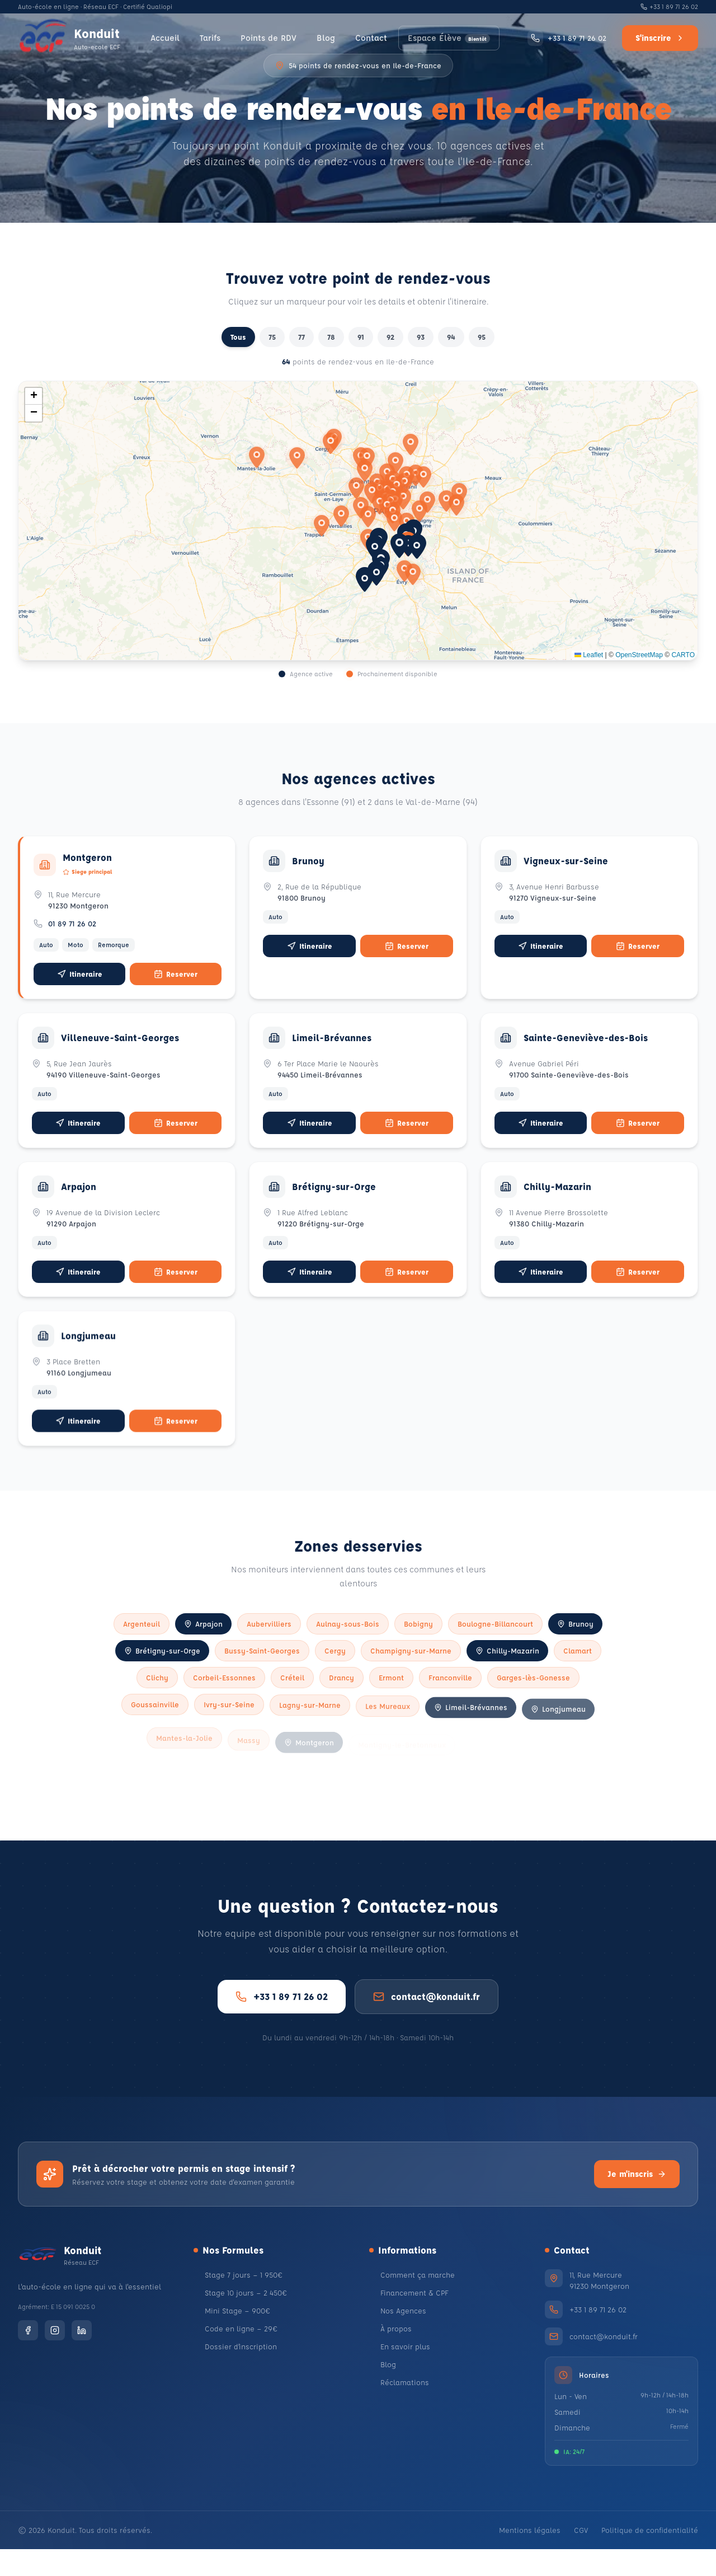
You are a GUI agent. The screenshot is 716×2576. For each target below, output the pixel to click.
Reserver (175, 987)
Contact (372, 37)
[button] (399, 545)
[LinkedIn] (82, 2367)
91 (360, 336)
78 (331, 336)
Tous (238, 336)
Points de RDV (267, 37)
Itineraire (79, 987)
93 (421, 336)
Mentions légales (529, 2556)
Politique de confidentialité (649, 2556)
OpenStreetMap (639, 655)
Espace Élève (452, 37)
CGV (581, 2556)
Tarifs (205, 37)
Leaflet (588, 655)
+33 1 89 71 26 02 (669, 6)
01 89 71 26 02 (74, 936)
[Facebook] (28, 2367)
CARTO (683, 655)
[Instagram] (55, 2367)
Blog (326, 37)
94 (451, 336)
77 (301, 336)
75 (272, 336)
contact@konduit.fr (426, 2030)
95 (482, 336)
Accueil (159, 37)
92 (390, 336)
